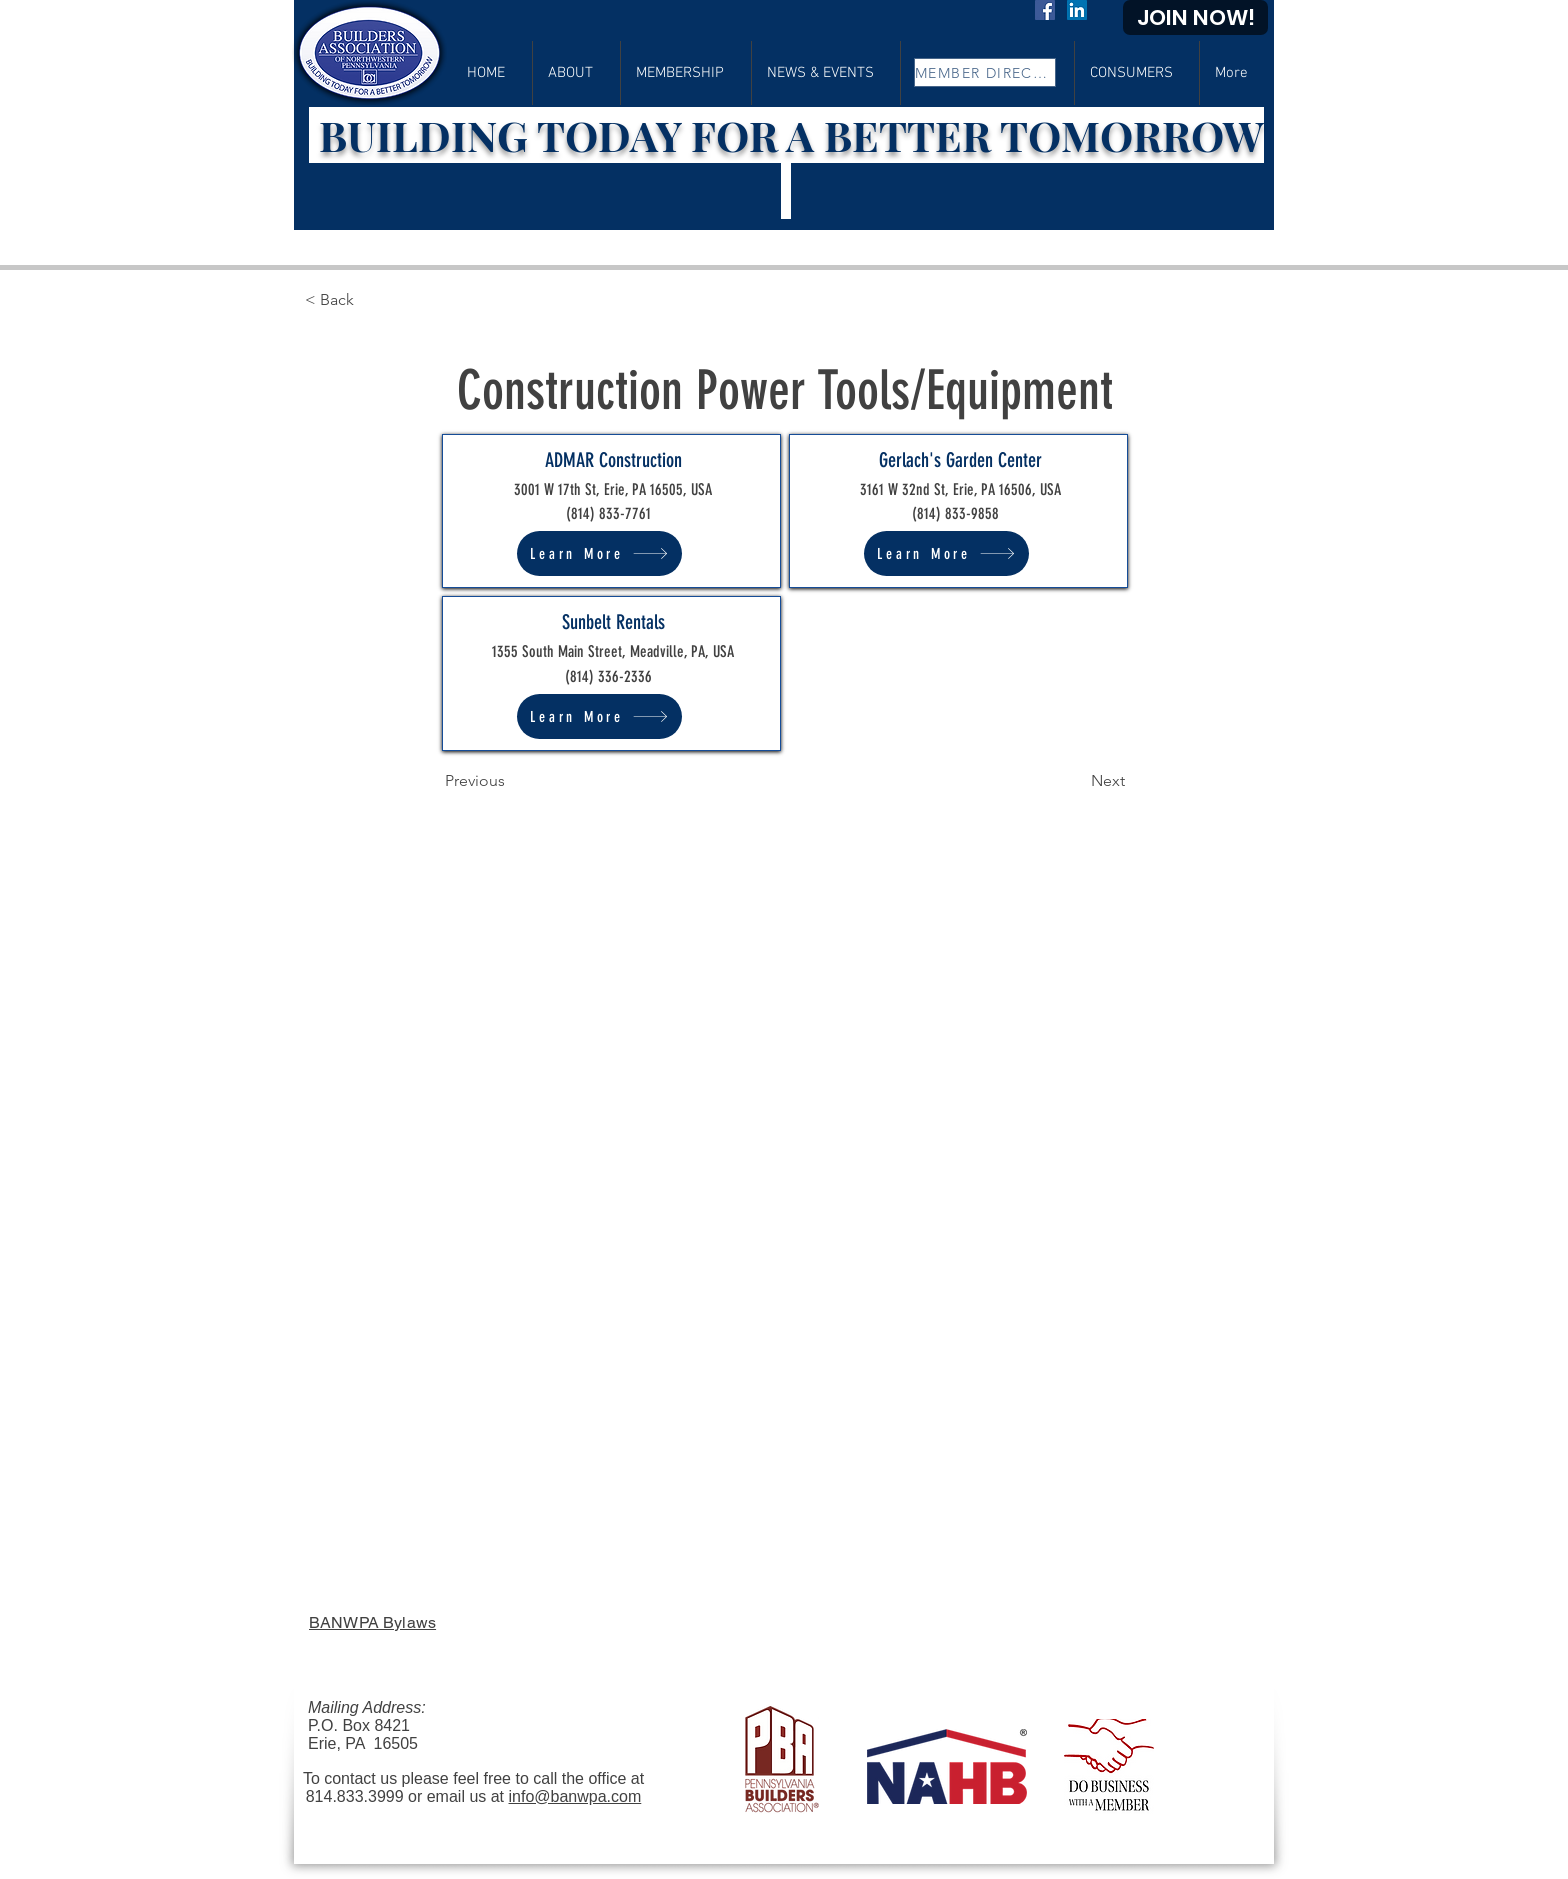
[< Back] (370, 300)
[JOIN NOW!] (1195, 17)
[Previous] (510, 781)
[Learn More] (599, 553)
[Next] (1075, 781)
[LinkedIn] (1077, 10)
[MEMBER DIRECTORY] (985, 72)
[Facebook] (1045, 10)
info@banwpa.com (575, 1796)
